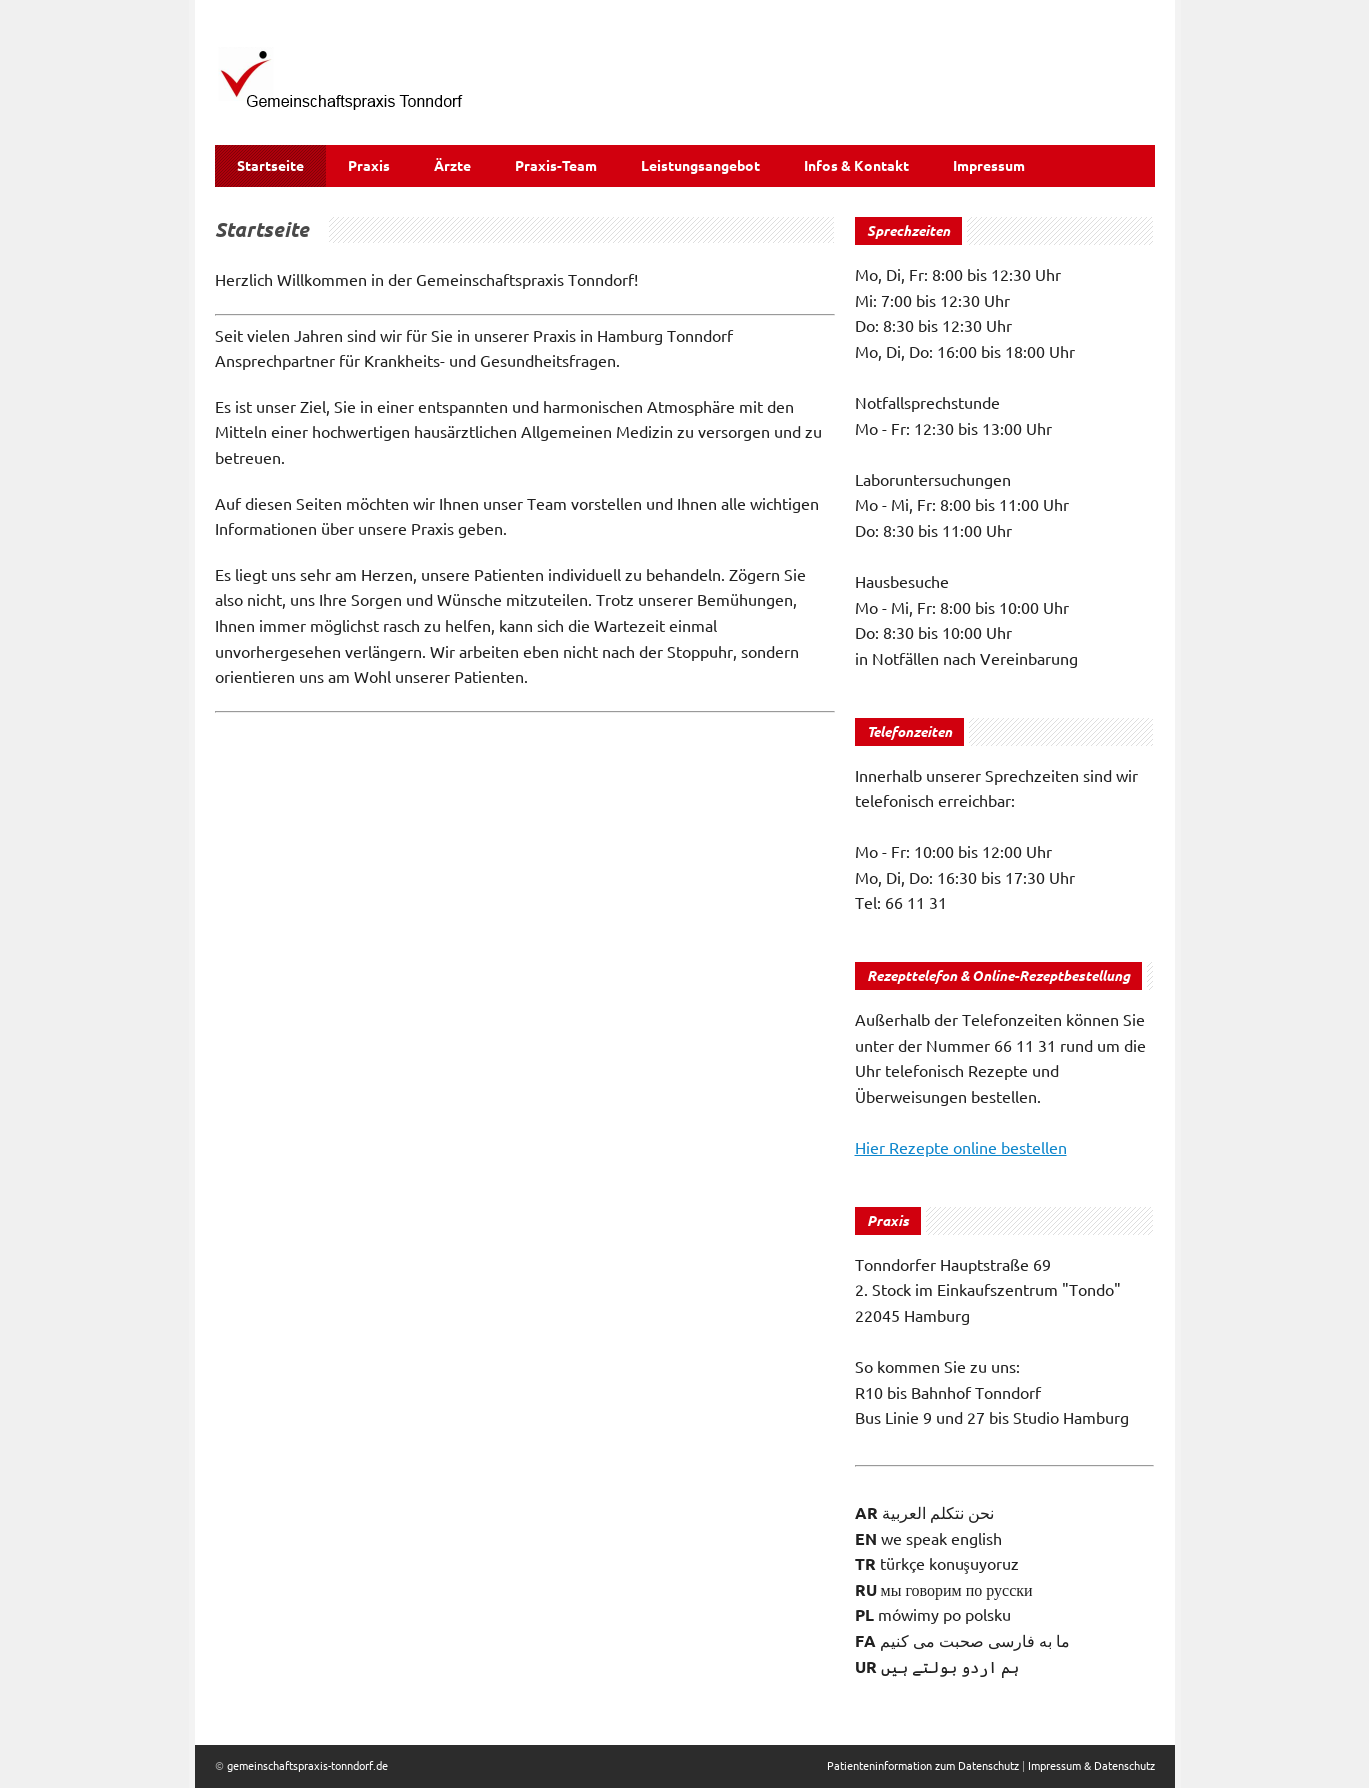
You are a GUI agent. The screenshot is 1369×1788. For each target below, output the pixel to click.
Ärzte (452, 166)
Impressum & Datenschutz (1091, 1766)
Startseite (270, 166)
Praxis (369, 166)
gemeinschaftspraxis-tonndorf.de (307, 1766)
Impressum (989, 166)
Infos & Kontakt (856, 166)
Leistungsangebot (700, 166)
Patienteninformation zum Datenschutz (923, 1766)
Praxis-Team (556, 166)
